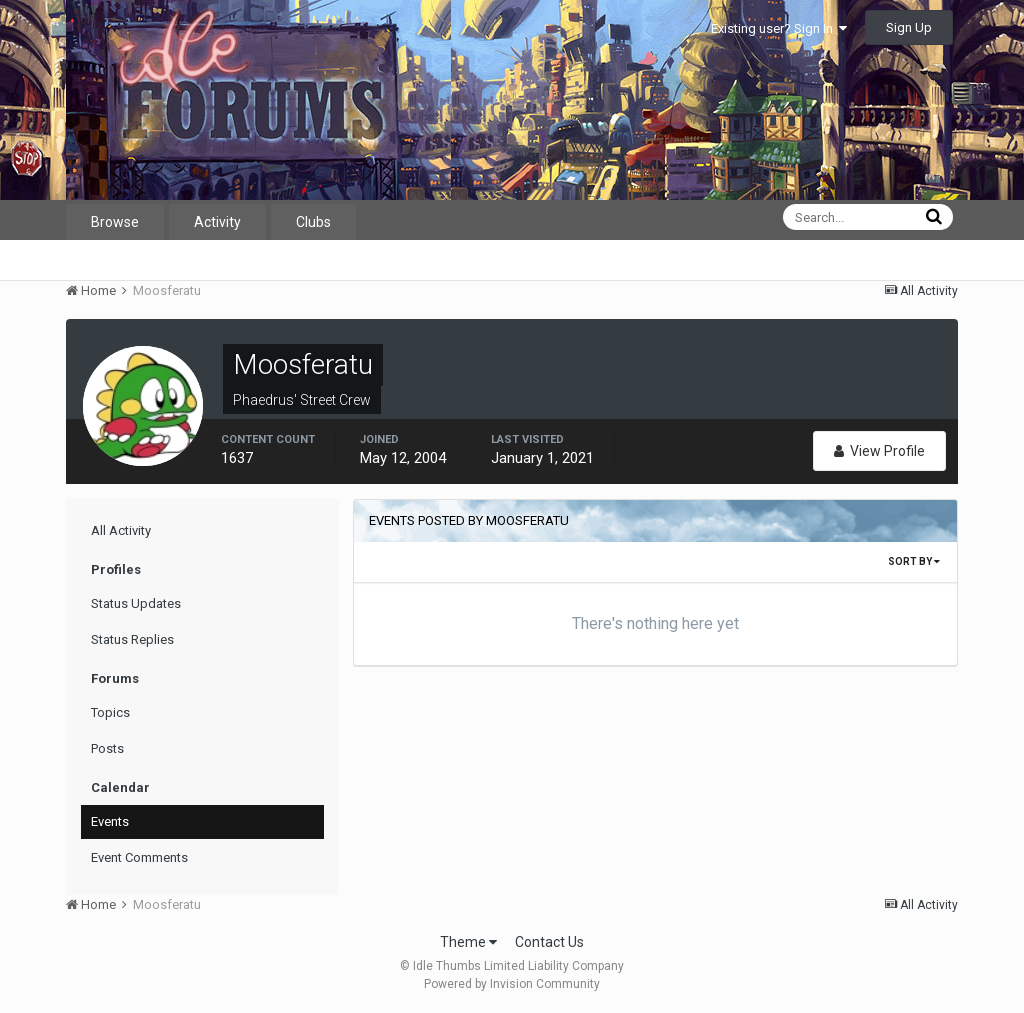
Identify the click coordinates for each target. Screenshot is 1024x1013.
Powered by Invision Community (512, 984)
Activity (217, 222)
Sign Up (909, 27)
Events (110, 821)
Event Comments (139, 857)
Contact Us (549, 942)
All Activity (121, 530)
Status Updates (136, 603)
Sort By (914, 561)
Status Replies (132, 639)
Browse (115, 222)
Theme (468, 942)
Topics (110, 712)
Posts (107, 748)
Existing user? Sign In (779, 28)
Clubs (313, 222)
